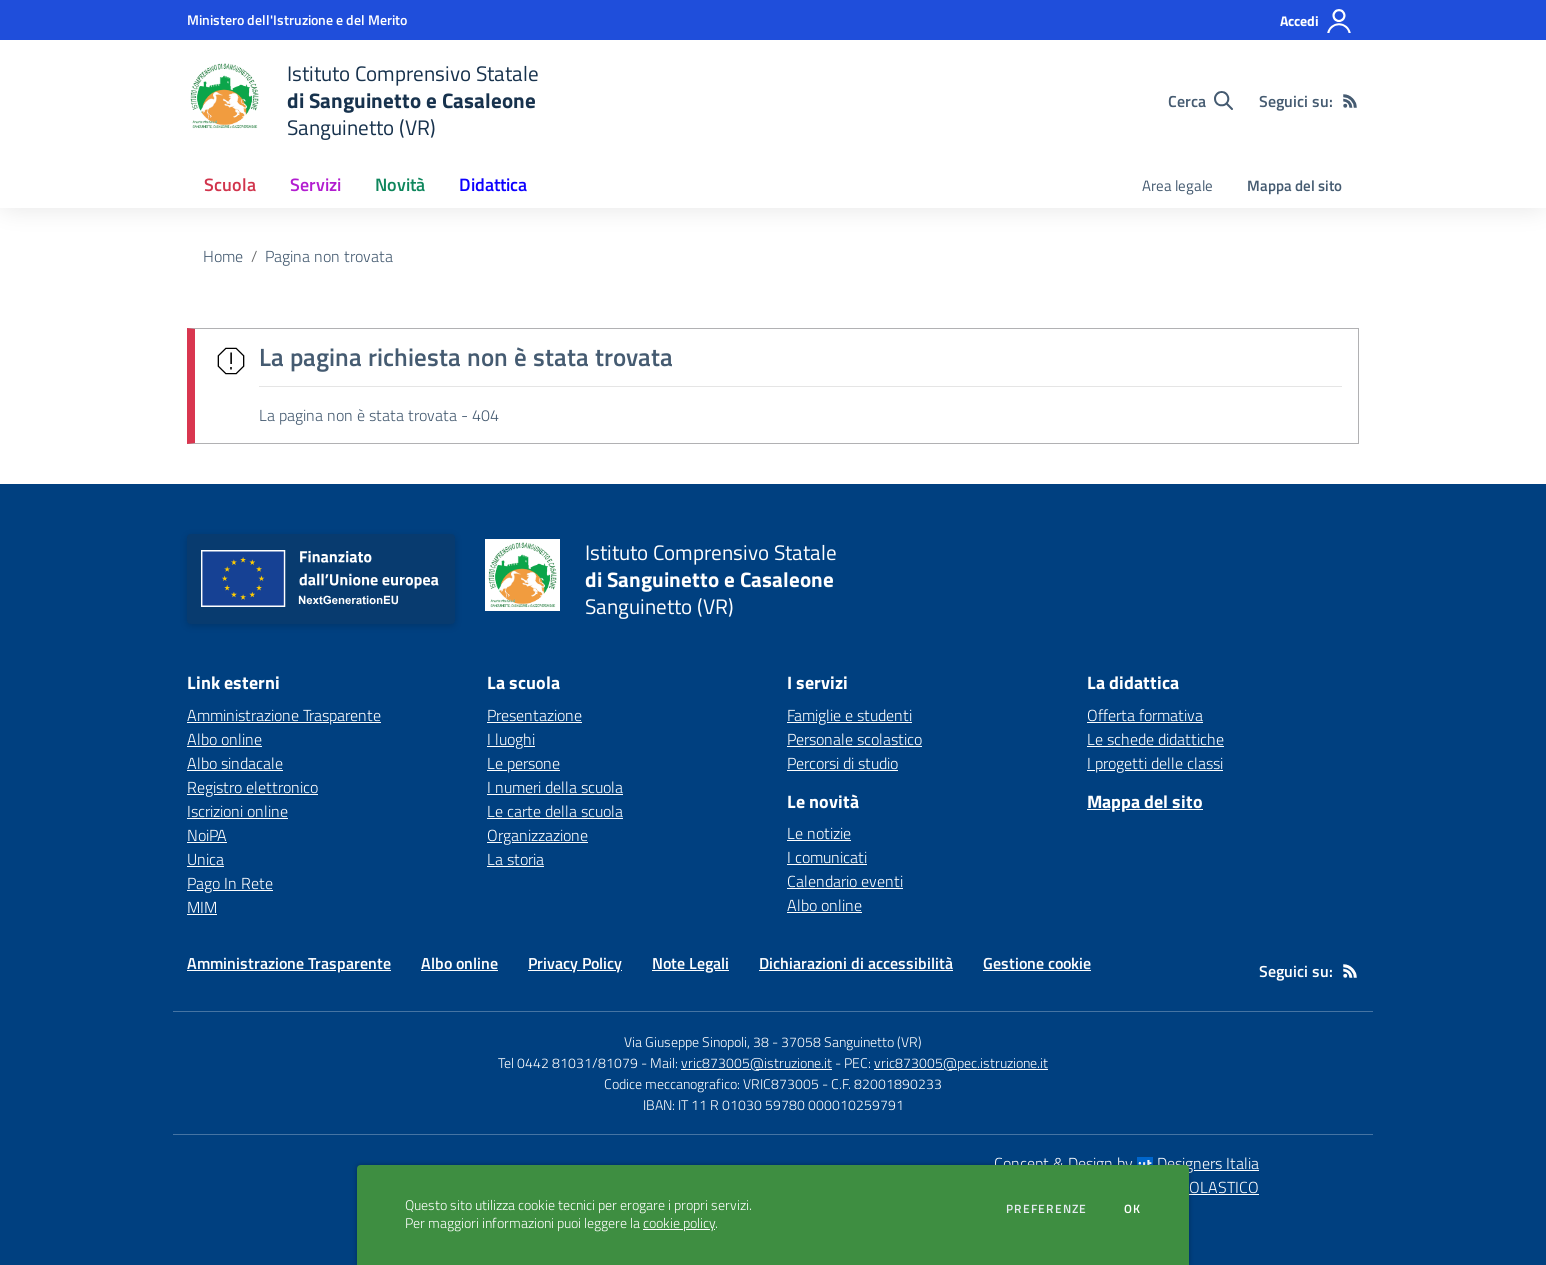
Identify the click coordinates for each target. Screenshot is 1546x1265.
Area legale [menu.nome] (1177, 185)
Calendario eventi (845, 881)
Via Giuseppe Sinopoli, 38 (696, 1041)
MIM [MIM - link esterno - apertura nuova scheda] (202, 907)
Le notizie (819, 833)
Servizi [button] (315, 184)
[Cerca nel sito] (1200, 101)
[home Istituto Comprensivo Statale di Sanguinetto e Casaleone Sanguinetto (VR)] (363, 100)
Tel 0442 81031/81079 (568, 1062)
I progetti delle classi (1155, 763)
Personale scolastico (854, 739)
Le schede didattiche (1155, 739)
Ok (1133, 1209)
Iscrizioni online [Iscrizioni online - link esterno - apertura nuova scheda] (237, 811)
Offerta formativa (1145, 715)
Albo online (824, 905)
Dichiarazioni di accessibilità (856, 963)
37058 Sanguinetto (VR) (851, 1041)
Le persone (523, 763)
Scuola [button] (230, 184)
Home (223, 256)
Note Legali (690, 963)
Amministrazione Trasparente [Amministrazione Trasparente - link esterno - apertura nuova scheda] (284, 715)
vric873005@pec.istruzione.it (961, 1062)
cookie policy (679, 1223)
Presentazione (534, 715)
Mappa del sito (1294, 185)
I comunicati (827, 857)
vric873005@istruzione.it (756, 1062)
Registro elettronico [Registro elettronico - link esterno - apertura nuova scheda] (252, 787)
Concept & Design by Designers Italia (1126, 1163)
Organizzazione (537, 835)
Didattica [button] (493, 184)
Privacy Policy (575, 963)
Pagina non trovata (329, 256)
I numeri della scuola (555, 787)
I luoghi (511, 739)
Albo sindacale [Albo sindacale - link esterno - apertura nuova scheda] (235, 763)
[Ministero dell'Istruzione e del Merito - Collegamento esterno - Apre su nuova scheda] (297, 19)
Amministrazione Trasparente (289, 963)
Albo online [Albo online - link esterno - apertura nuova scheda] (224, 739)
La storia (515, 859)
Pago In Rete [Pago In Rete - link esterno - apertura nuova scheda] (230, 883)
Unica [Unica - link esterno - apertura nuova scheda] (205, 859)
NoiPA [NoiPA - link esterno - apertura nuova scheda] (207, 835)
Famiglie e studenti (849, 715)
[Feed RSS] (1350, 101)
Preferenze (1046, 1209)
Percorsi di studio (842, 763)
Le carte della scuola (555, 811)
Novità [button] (400, 184)
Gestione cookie (1037, 963)
